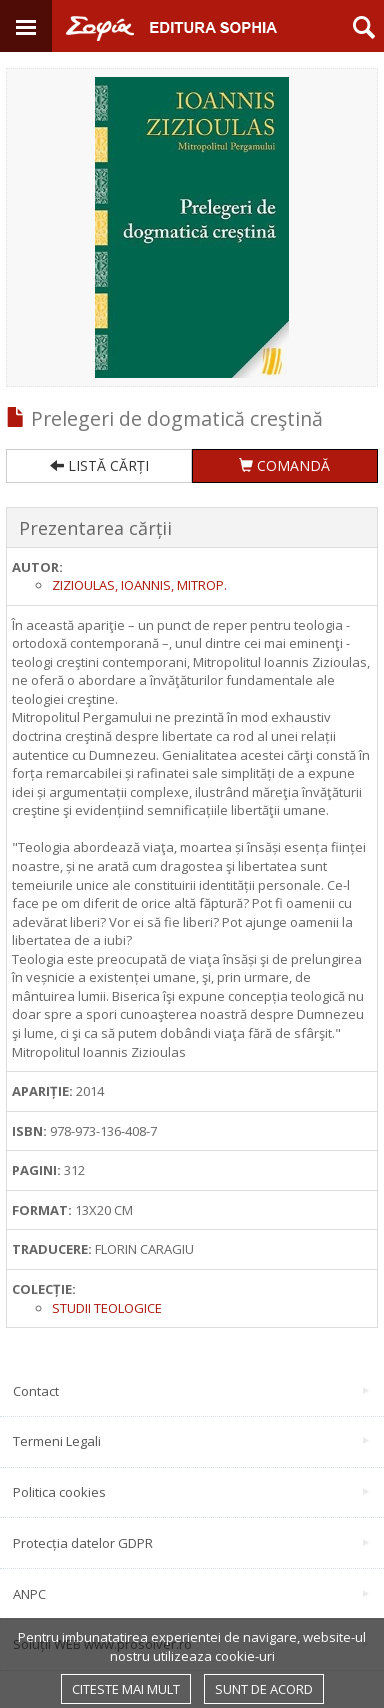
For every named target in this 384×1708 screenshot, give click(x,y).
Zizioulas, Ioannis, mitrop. (139, 585)
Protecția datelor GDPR (191, 1543)
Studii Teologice (107, 1308)
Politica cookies (191, 1492)
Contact (191, 1391)
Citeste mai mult (126, 1689)
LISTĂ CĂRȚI (99, 465)
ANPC (191, 1594)
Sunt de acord (264, 1689)
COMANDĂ (284, 465)
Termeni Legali (191, 1441)
